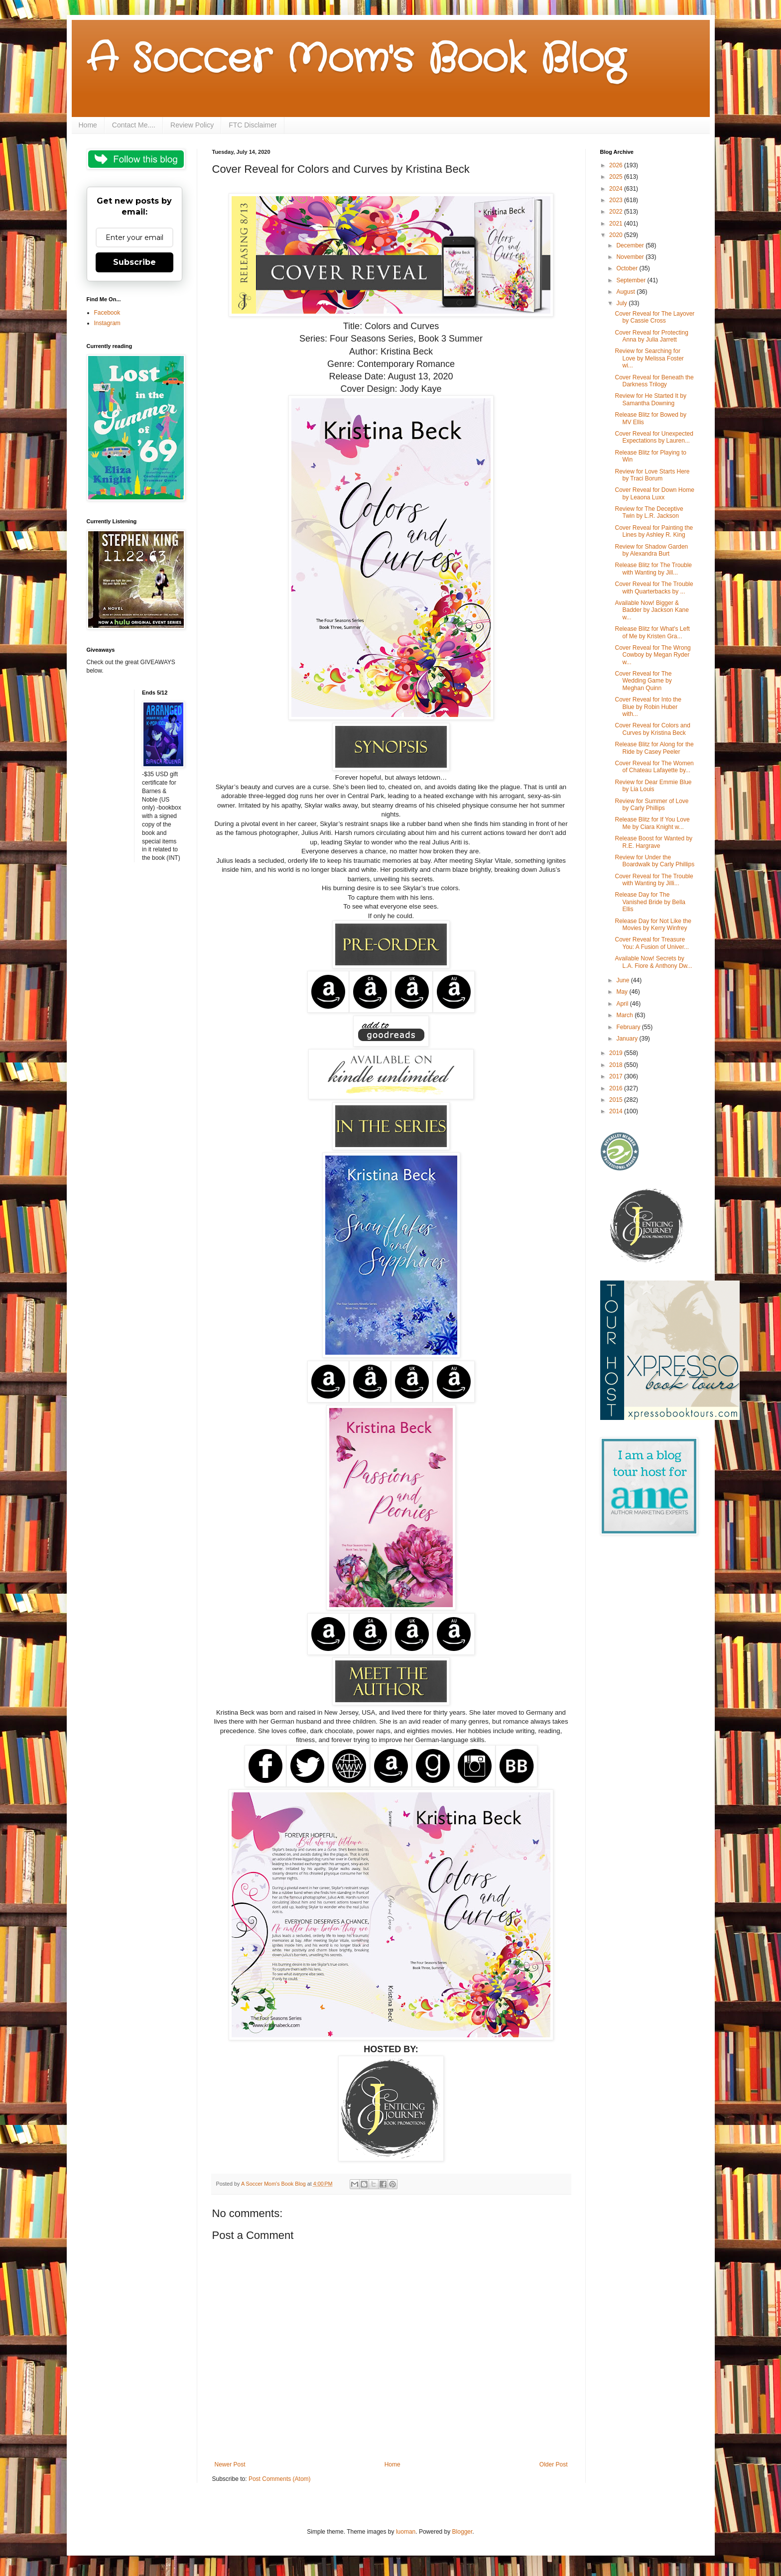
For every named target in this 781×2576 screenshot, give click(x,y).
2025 (616, 176)
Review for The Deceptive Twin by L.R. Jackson (649, 512)
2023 (616, 200)
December (631, 245)
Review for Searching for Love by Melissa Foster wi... (649, 358)
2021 (616, 223)
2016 (616, 1088)
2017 (616, 1076)
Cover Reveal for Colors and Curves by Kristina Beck (652, 729)
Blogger (462, 2531)
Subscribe (134, 262)
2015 (616, 1099)
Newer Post (230, 2464)
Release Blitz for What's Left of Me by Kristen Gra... (652, 632)
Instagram (107, 323)
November (631, 256)
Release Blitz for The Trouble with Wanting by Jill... (653, 569)
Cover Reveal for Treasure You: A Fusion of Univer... (652, 943)
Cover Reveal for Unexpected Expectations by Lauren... (654, 437)
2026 (616, 165)
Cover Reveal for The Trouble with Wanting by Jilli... (654, 880)
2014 (616, 1111)
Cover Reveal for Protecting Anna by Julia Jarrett (651, 336)
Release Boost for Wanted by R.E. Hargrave (653, 842)
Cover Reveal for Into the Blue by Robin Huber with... (648, 706)
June (623, 980)
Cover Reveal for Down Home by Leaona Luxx (654, 493)
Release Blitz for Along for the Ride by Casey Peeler (654, 748)
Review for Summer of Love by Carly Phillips (651, 805)
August (626, 291)
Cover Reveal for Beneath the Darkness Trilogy (654, 381)
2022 (616, 211)
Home (88, 125)
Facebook (107, 312)
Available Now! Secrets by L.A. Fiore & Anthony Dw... (653, 962)
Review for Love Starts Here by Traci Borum (652, 475)
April (623, 1003)
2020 (616, 235)
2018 (616, 1064)
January (627, 1038)
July (622, 303)
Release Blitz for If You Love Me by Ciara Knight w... (652, 823)
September (631, 280)
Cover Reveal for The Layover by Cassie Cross (654, 317)
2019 (616, 1053)
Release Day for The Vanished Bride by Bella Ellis (650, 902)
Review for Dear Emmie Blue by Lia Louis (653, 786)
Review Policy (192, 125)
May (622, 991)
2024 (616, 188)
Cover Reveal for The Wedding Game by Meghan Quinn (643, 681)
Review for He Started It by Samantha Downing (650, 399)
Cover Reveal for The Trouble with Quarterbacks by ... (654, 587)
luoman (405, 2531)
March (625, 1015)
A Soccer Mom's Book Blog (356, 59)
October (627, 268)
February (629, 1027)
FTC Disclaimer (252, 125)
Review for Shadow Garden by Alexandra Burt (651, 550)
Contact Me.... (133, 125)
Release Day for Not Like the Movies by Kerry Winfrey (653, 925)
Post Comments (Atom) (280, 2478)
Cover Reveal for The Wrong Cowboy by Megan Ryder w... (652, 655)
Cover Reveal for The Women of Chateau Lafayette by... (654, 767)
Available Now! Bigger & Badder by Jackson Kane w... (651, 610)
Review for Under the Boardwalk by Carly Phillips (654, 861)
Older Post (553, 2464)
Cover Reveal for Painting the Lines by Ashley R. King (654, 531)
